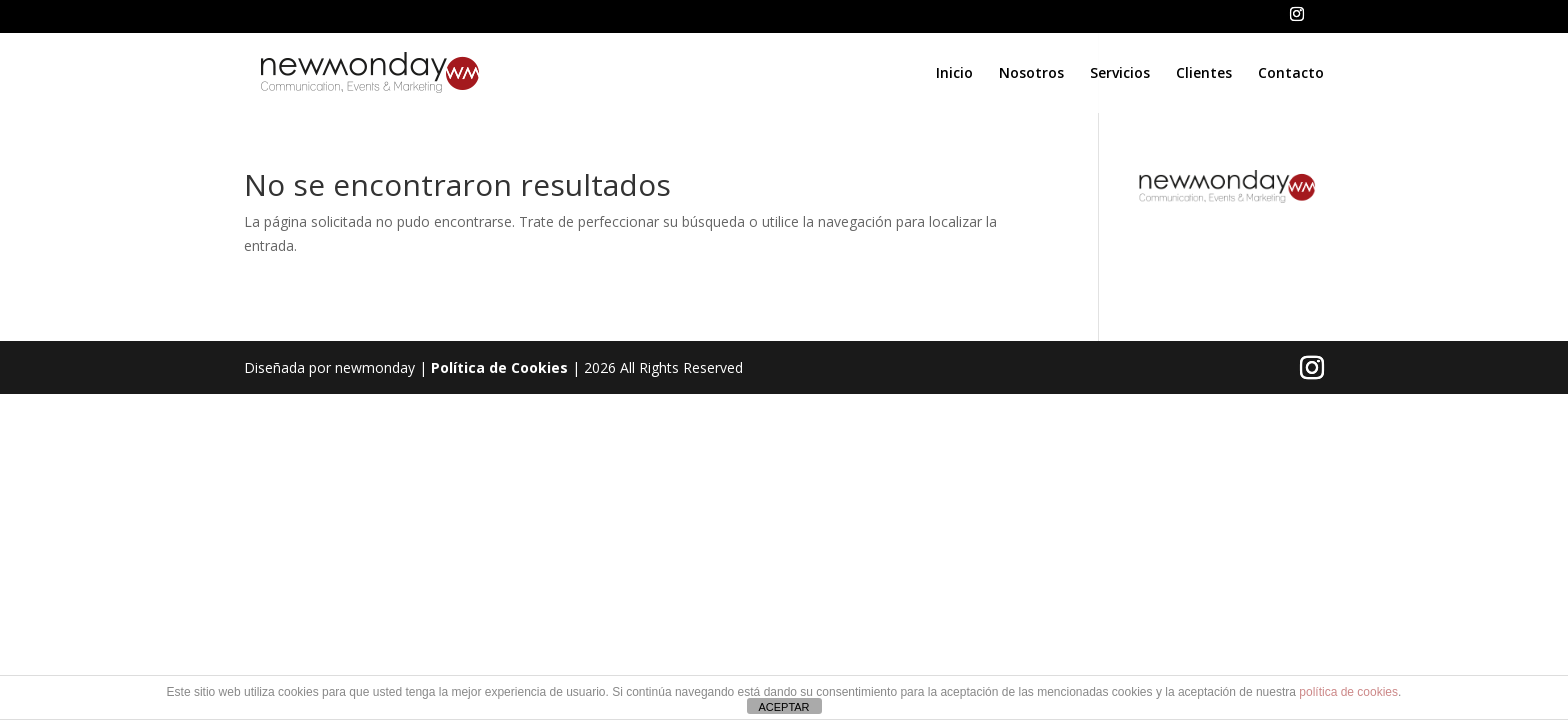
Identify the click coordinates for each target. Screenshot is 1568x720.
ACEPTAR (783, 707)
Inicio (954, 74)
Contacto (1291, 74)
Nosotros (1031, 74)
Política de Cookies (499, 367)
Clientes (1204, 74)
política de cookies (1348, 692)
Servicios (1120, 74)
